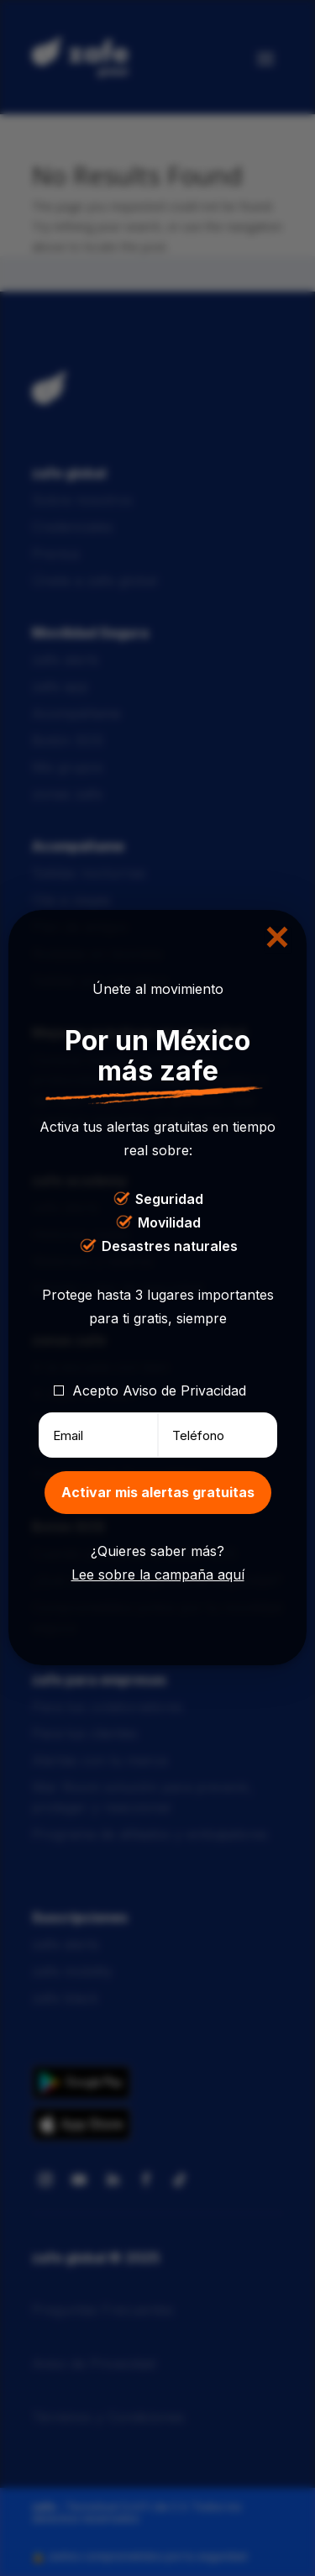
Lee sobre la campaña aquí (157, 1574)
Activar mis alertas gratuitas (158, 1492)
